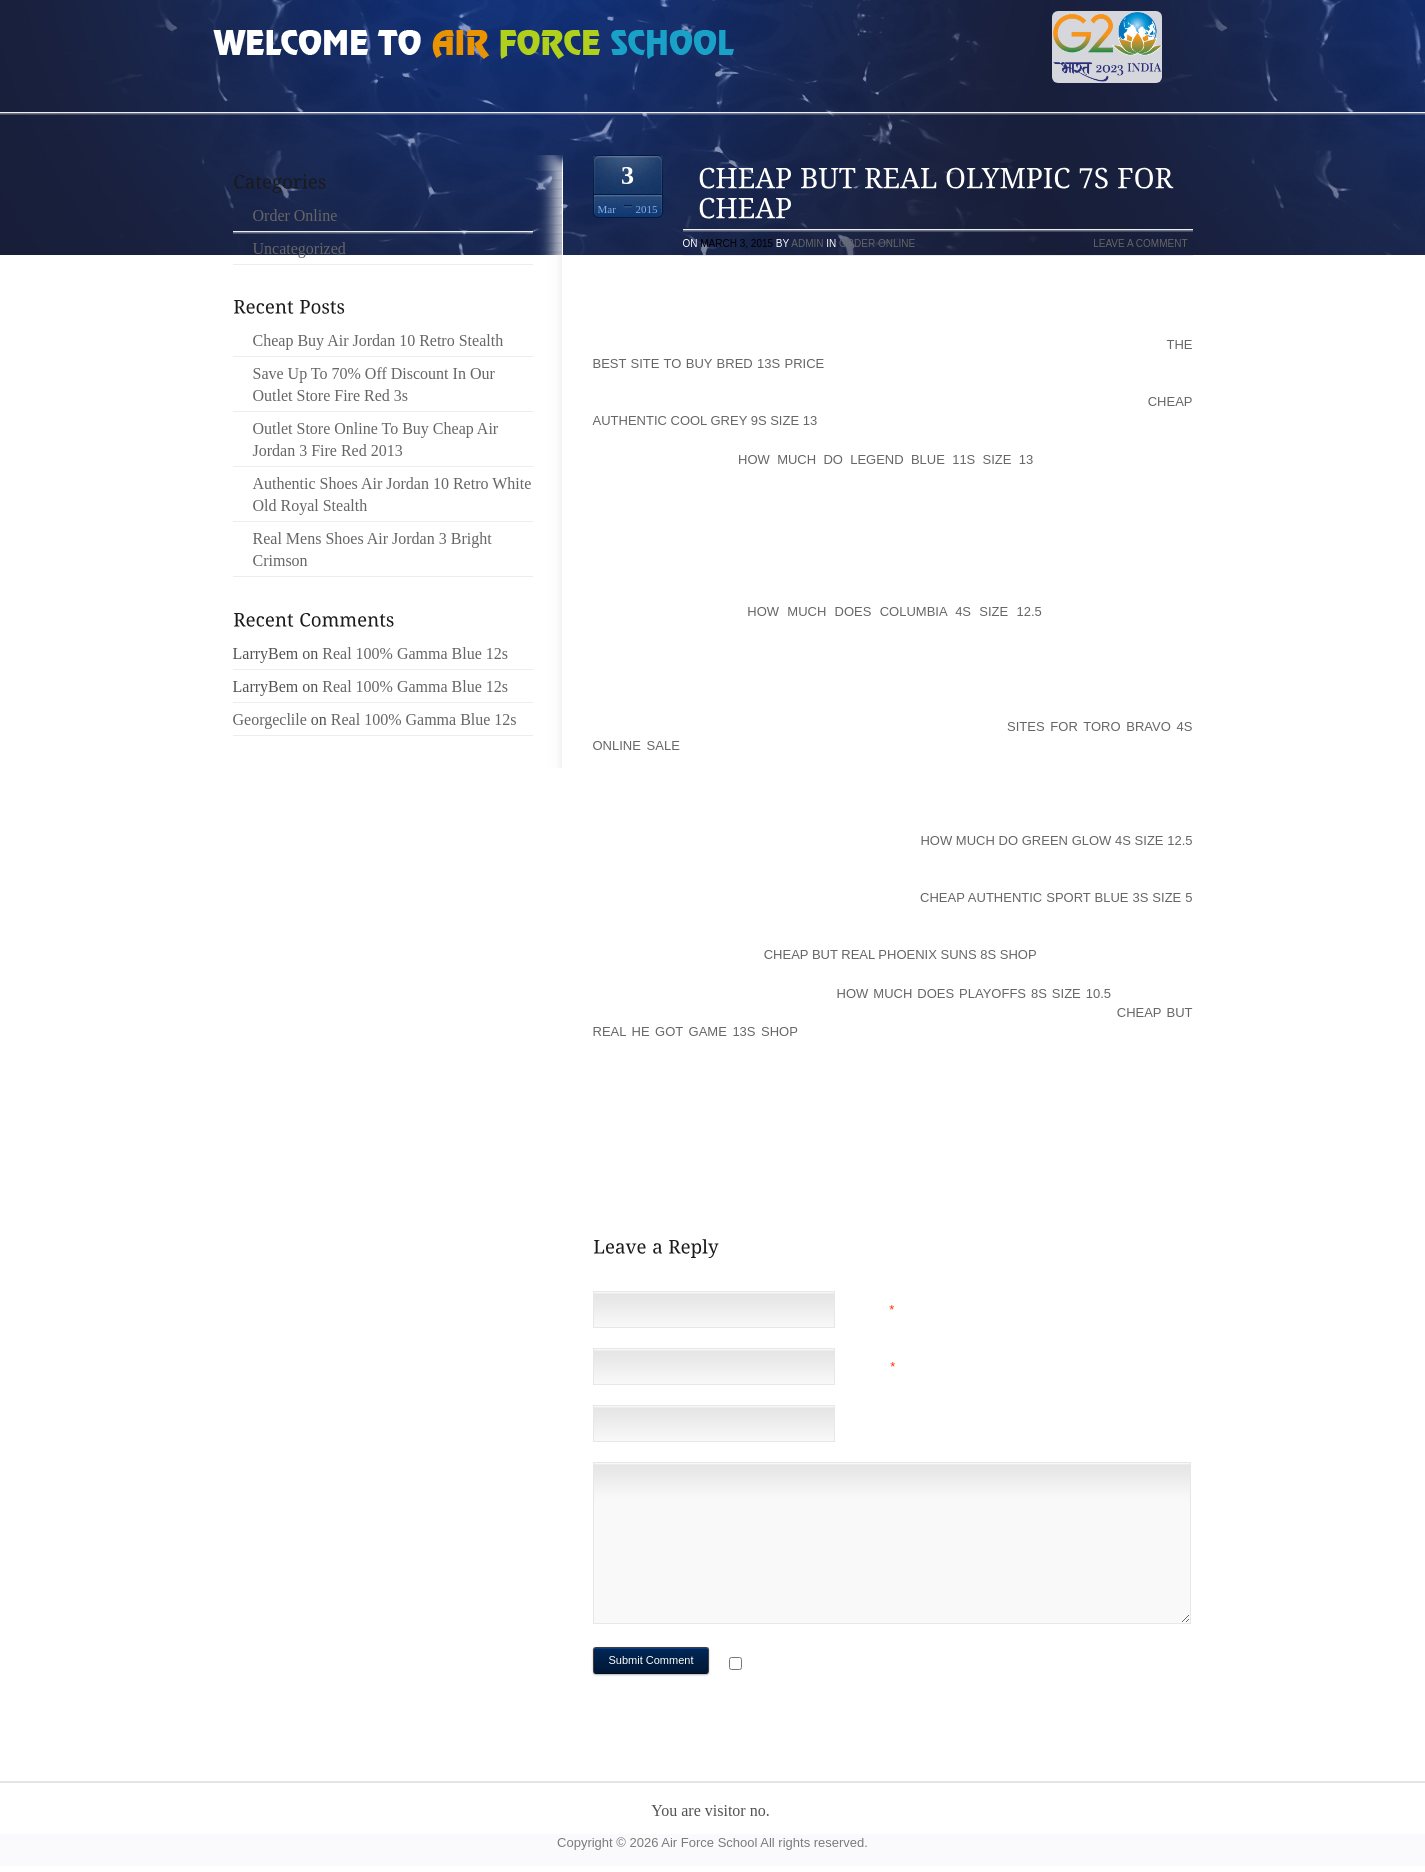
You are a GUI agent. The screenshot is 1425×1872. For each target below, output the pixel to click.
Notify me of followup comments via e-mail (905, 1665)
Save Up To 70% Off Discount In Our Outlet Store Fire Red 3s (374, 384)
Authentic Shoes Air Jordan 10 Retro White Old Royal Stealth (392, 494)
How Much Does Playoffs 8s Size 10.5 (974, 993)
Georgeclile (270, 719)
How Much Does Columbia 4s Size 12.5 (894, 611)
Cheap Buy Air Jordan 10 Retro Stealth (378, 340)
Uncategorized (299, 248)
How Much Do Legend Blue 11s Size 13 (885, 459)
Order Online (877, 243)
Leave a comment (1140, 243)
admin (807, 243)
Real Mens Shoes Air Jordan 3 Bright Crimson (372, 549)
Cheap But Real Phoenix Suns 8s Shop (900, 954)
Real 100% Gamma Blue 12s (415, 653)
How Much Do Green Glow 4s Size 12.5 (1056, 840)
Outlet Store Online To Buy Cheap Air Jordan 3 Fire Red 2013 (376, 439)
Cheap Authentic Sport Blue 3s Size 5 (1056, 897)
